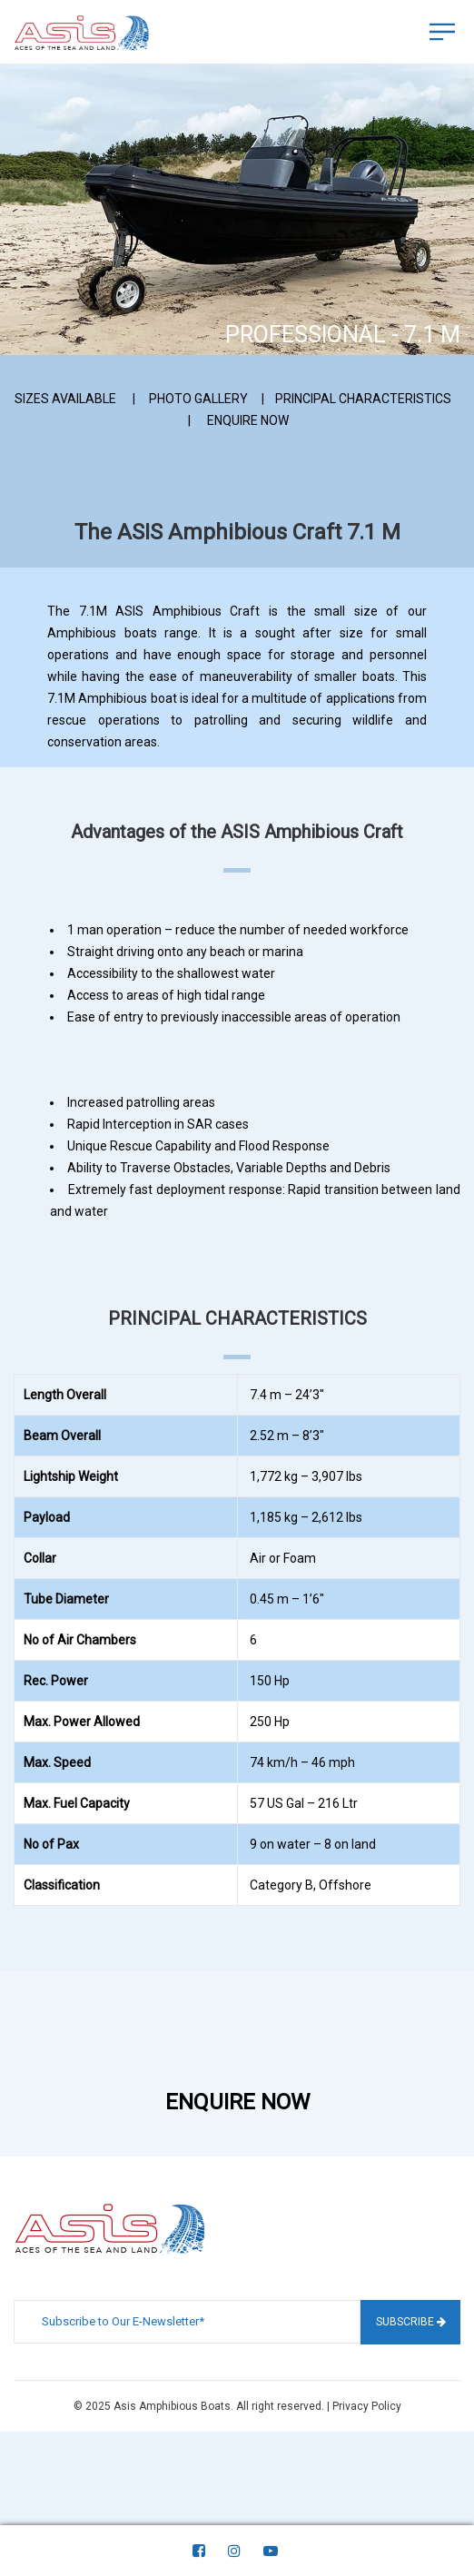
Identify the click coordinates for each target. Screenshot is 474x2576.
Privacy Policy (366, 2406)
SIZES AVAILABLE (65, 398)
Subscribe (411, 2321)
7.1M (61, 698)
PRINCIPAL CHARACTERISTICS (363, 398)
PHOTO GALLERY (198, 398)
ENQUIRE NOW (248, 420)
